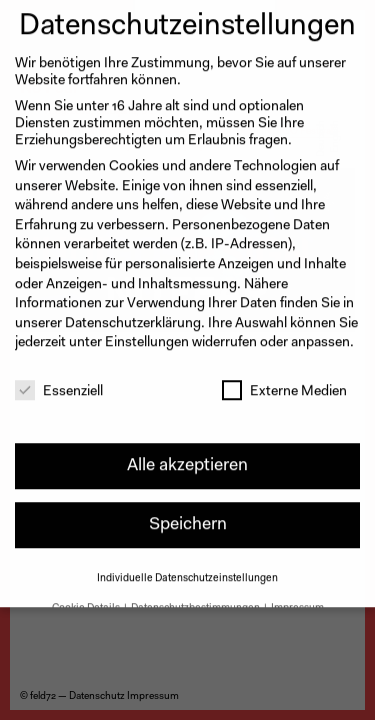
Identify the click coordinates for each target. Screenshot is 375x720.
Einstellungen (147, 331)
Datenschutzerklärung (133, 311)
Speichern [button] (188, 512)
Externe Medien (284, 379)
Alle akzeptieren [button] (187, 453)
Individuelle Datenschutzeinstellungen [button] (187, 565)
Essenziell (59, 379)
